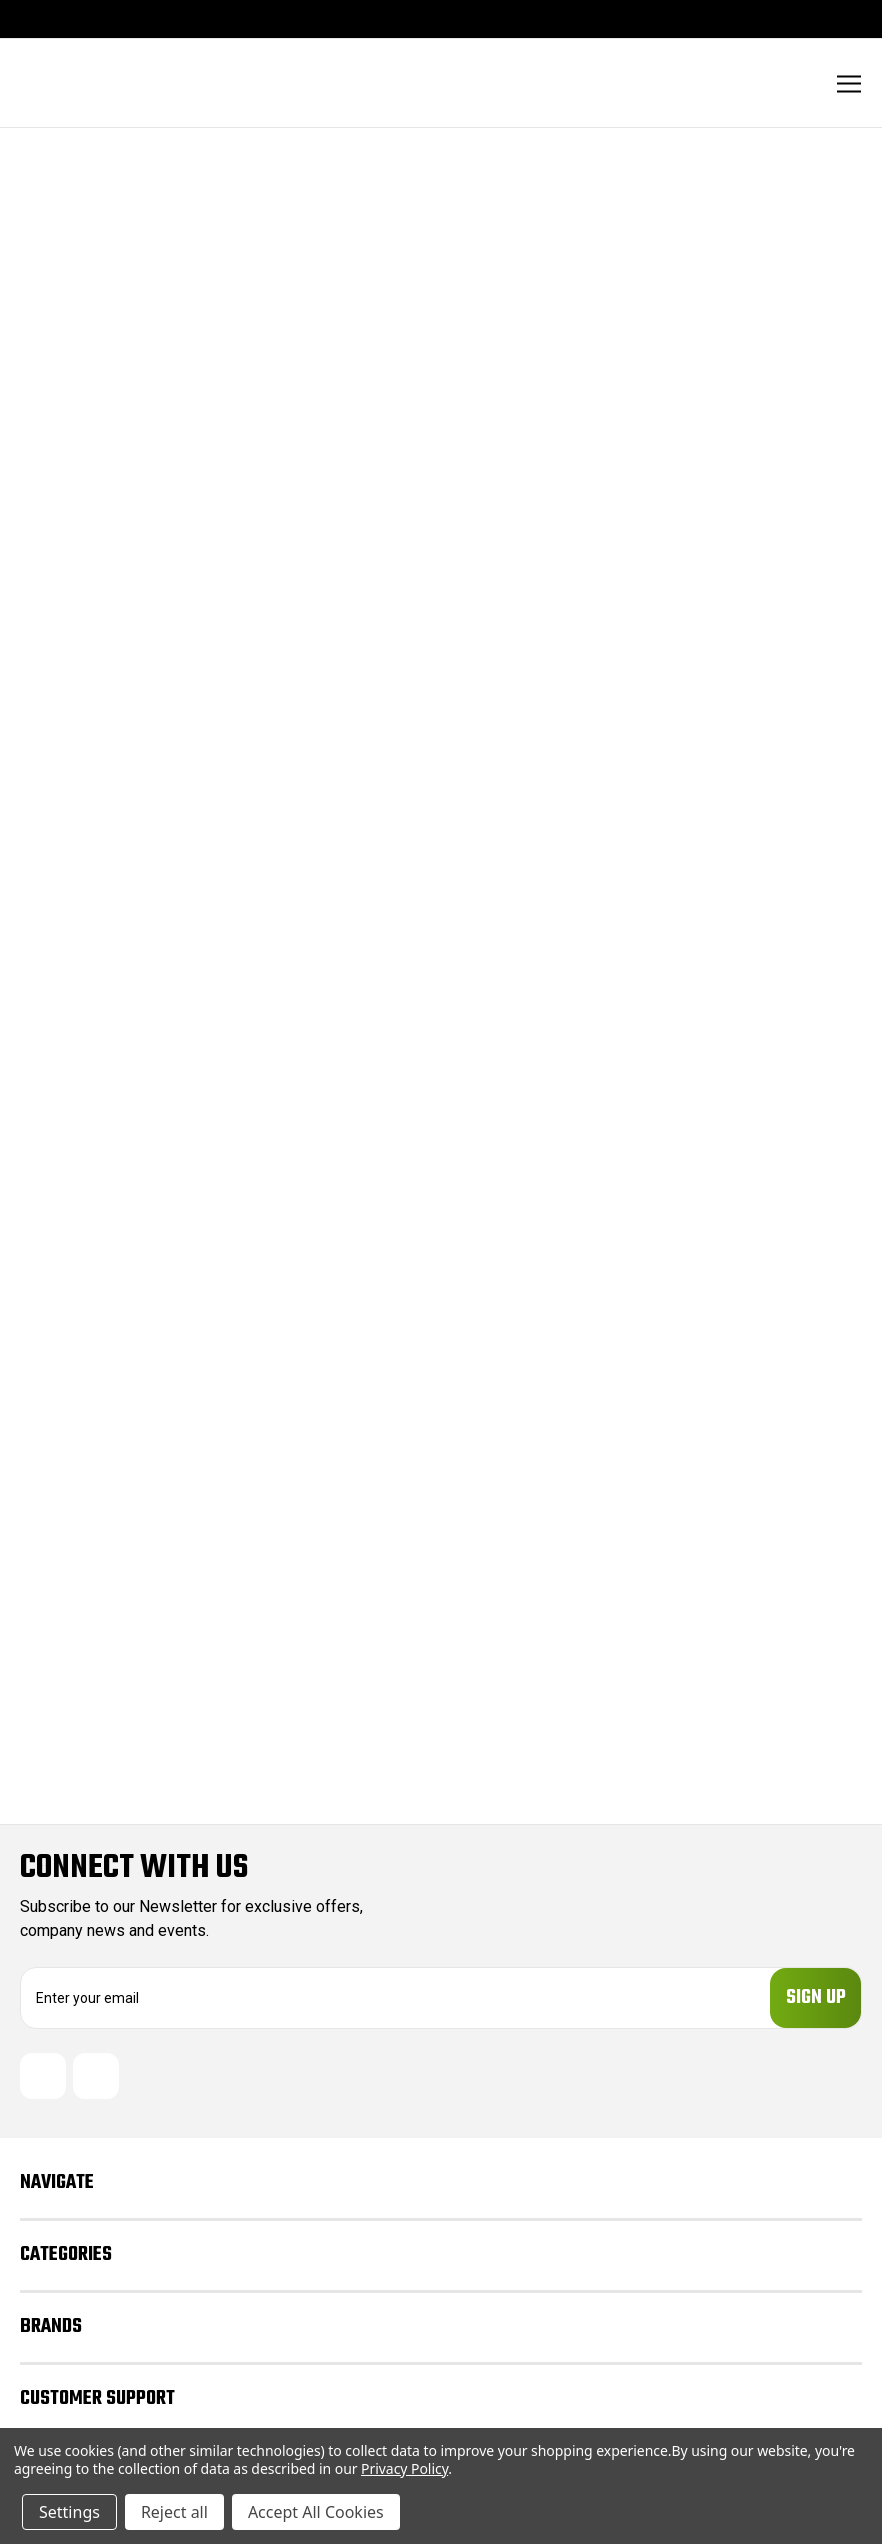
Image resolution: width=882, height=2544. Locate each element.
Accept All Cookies (316, 2512)
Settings (69, 2512)
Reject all (174, 2512)
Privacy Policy (404, 2468)
